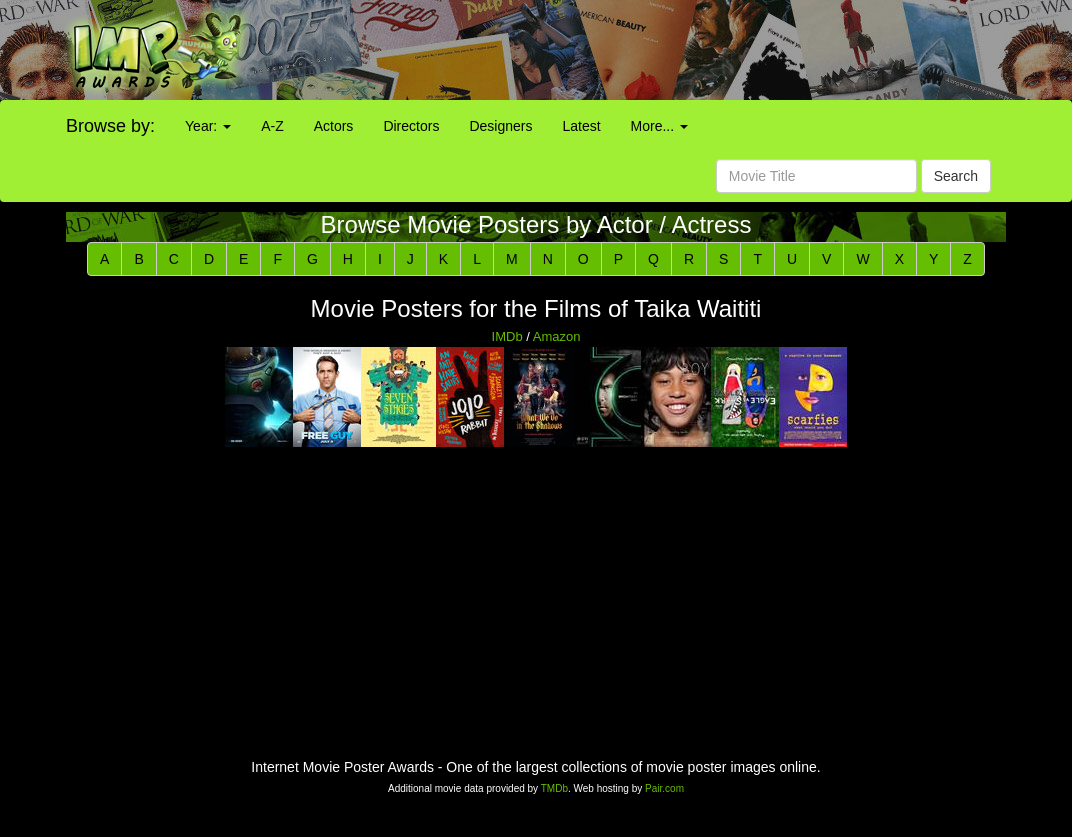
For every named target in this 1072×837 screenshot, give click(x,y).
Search (956, 176)
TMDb (554, 788)
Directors (411, 126)
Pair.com (664, 788)
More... (659, 126)
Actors (334, 126)
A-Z (272, 126)
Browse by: (110, 126)
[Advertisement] (670, 50)
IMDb (507, 336)
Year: (208, 126)
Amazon (557, 336)
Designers (500, 126)
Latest (581, 126)
